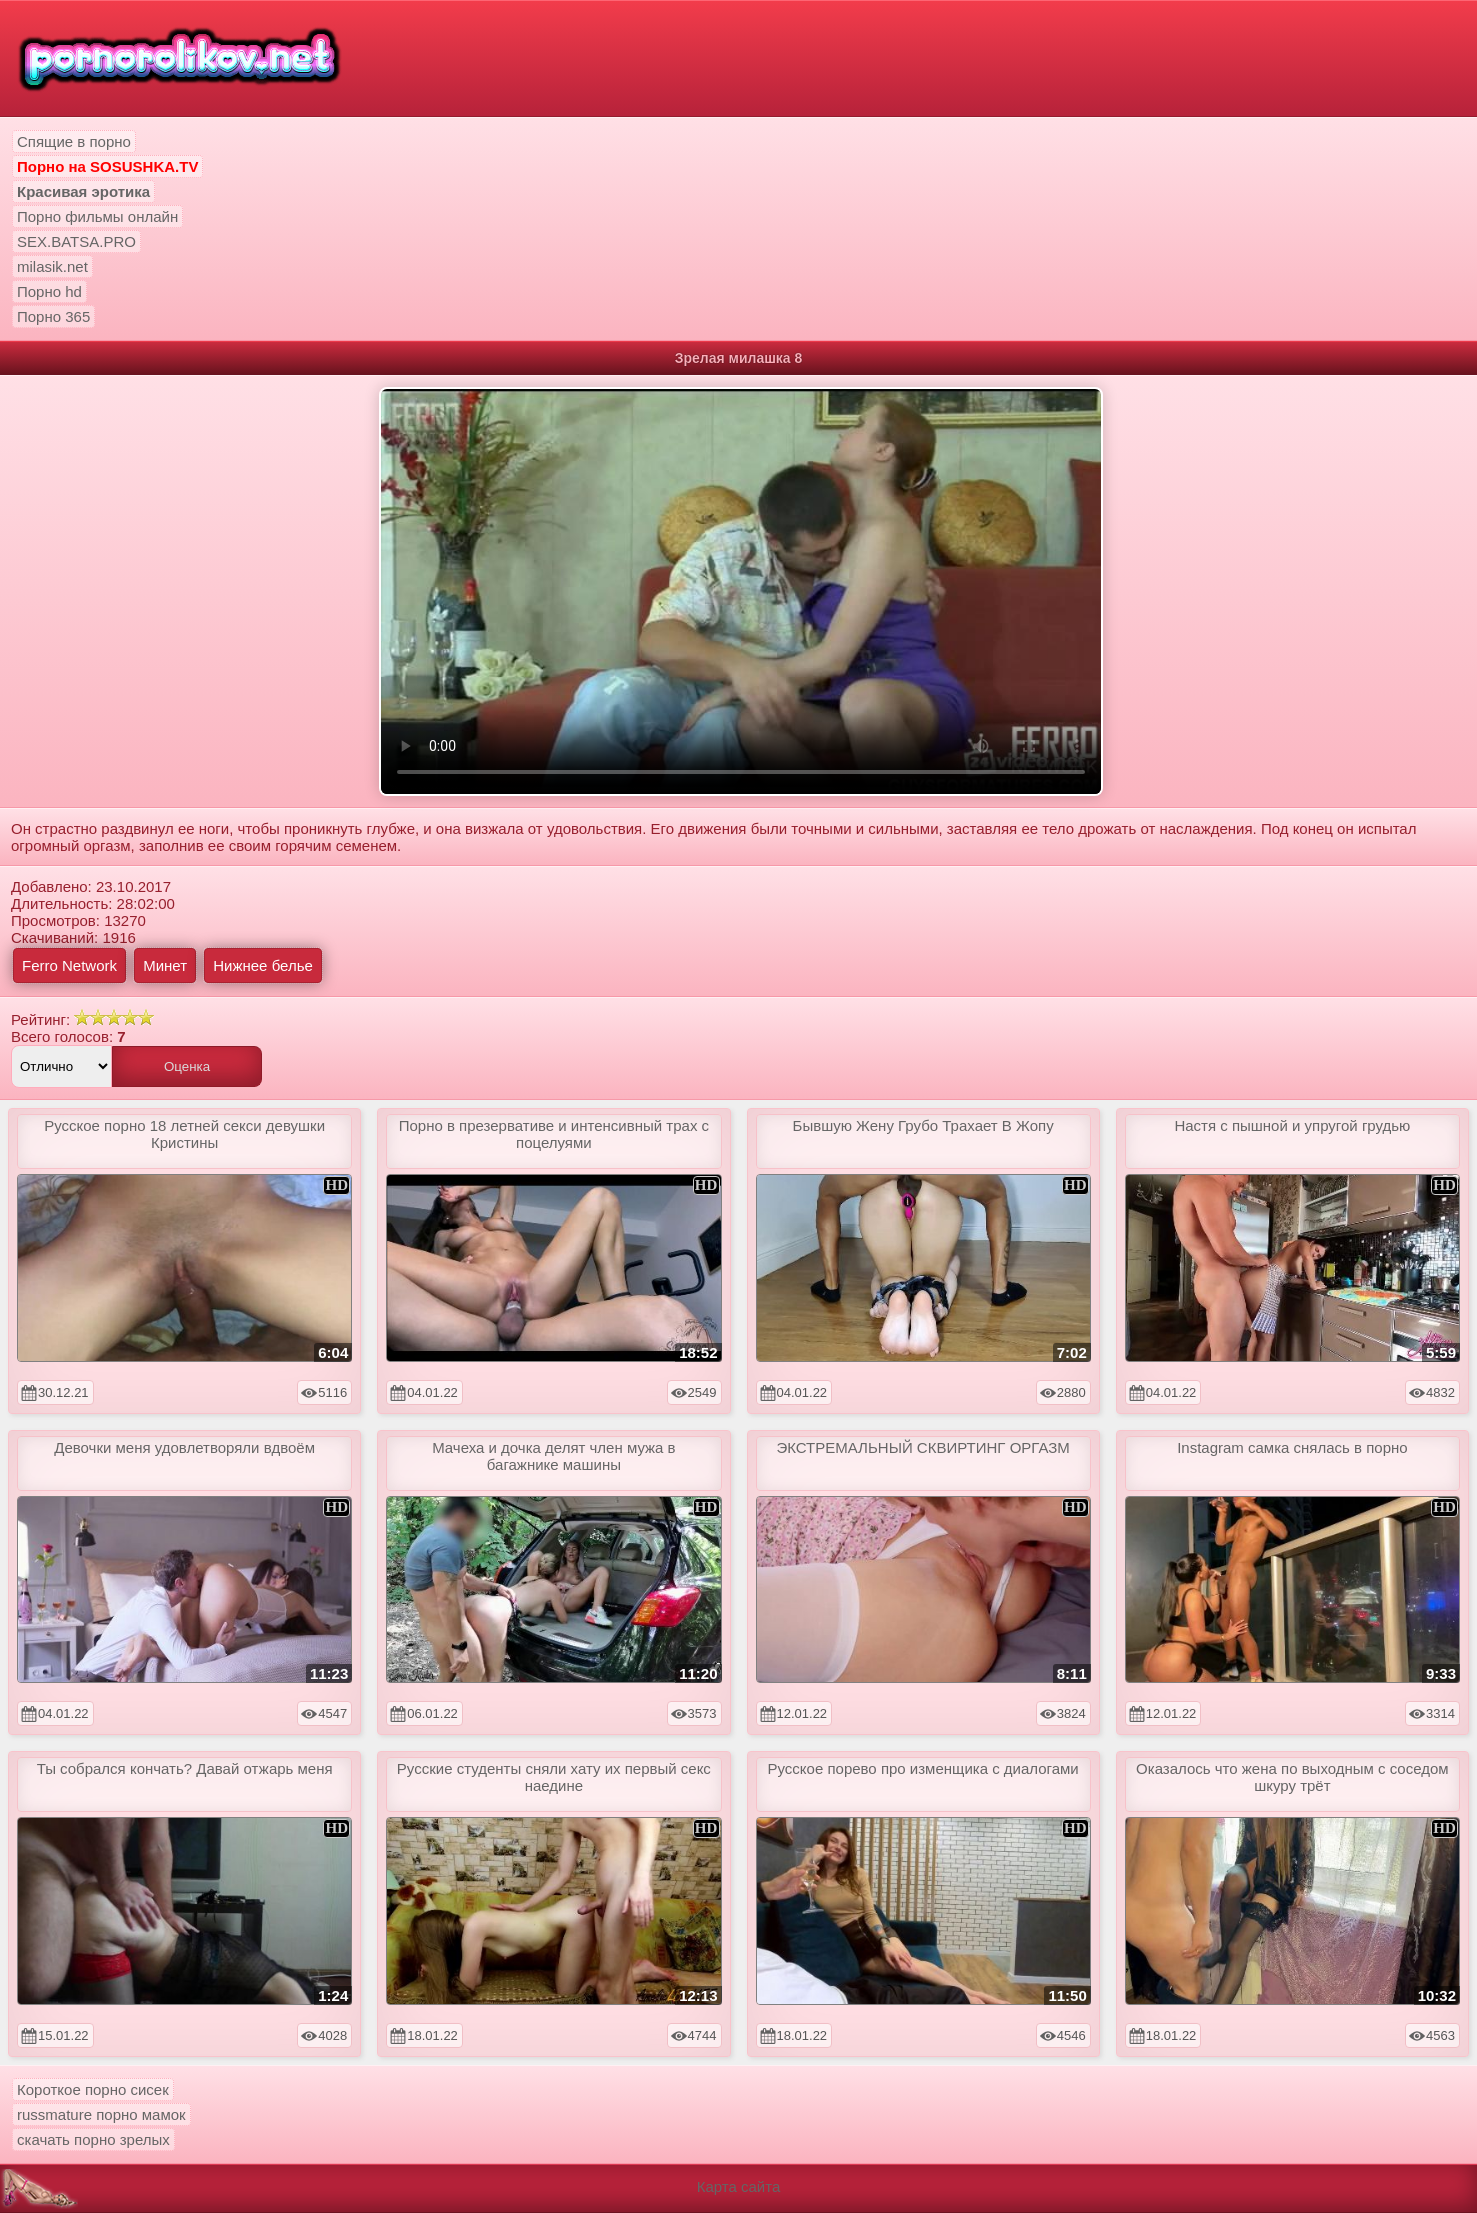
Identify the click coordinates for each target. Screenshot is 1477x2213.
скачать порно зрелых (93, 2139)
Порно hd (49, 291)
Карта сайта (739, 2186)
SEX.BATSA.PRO (76, 241)
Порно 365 (53, 316)
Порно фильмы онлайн (97, 216)
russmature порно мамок (101, 2114)
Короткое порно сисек (93, 2089)
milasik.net (52, 266)
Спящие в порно (74, 141)
